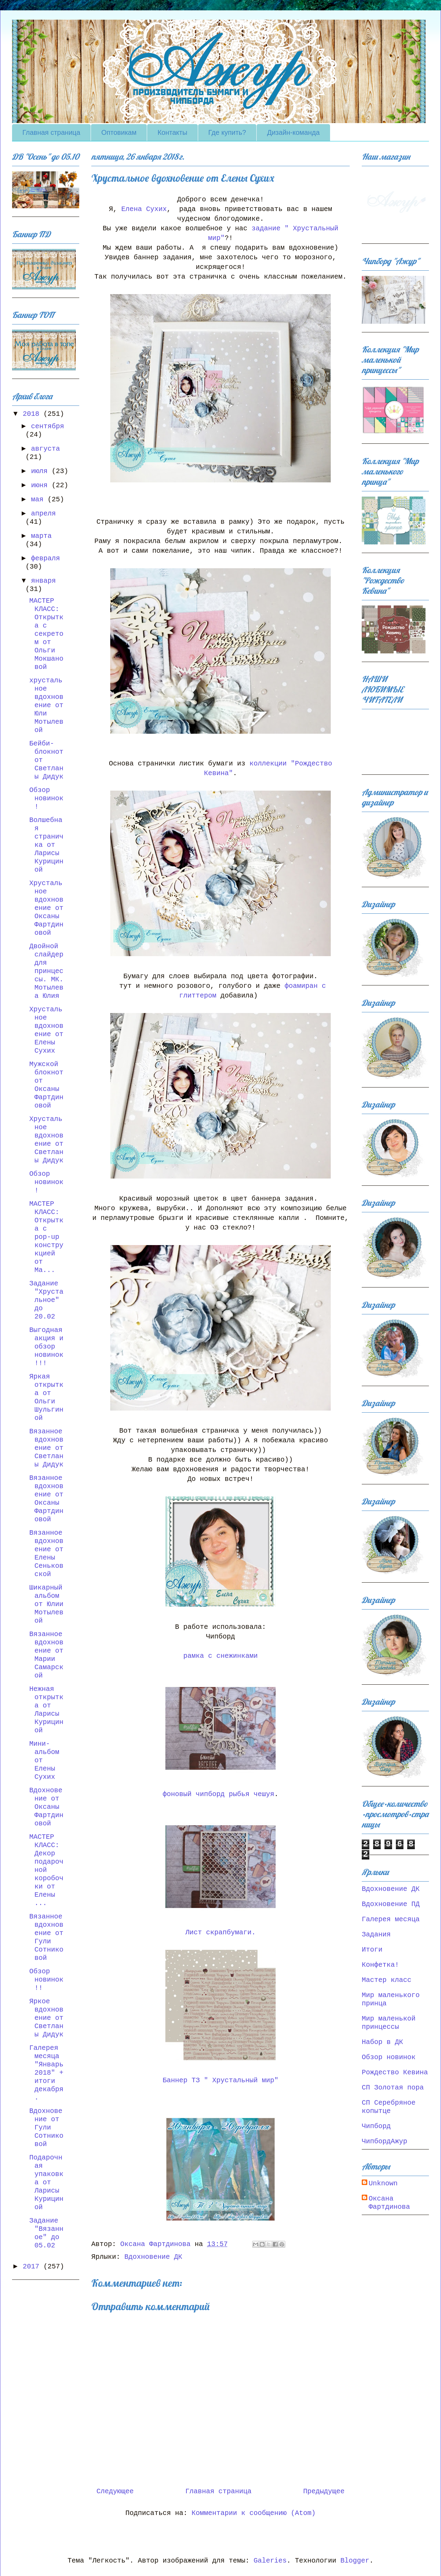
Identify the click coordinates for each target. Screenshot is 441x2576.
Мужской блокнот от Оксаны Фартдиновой (46, 1085)
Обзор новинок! (46, 798)
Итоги (372, 1950)
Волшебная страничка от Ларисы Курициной (46, 845)
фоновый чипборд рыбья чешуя (218, 1794)
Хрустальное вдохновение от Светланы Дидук (46, 1139)
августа (45, 449)
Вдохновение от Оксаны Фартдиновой (46, 1806)
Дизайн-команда (293, 132)
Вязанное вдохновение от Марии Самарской (46, 1655)
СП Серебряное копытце (389, 2107)
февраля (45, 558)
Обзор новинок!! (46, 1979)
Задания (376, 1934)
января (43, 581)
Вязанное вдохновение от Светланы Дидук (46, 1448)
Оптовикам (118, 132)
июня (41, 485)
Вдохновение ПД (391, 1904)
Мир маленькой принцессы (389, 2023)
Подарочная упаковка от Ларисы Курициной (46, 2182)
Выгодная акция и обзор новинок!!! (46, 1346)
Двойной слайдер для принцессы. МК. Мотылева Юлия (46, 971)
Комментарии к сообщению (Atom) (254, 2513)
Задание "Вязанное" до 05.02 (46, 2233)
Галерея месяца (391, 1919)
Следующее (115, 2491)
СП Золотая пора (393, 2088)
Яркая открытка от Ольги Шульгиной (46, 1397)
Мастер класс (386, 1980)
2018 (33, 414)
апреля (43, 514)
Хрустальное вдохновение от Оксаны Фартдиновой (46, 908)
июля (41, 471)
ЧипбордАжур (384, 2141)
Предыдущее (324, 2491)
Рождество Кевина (395, 2072)
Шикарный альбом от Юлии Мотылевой (46, 1604)
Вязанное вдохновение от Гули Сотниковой (46, 1937)
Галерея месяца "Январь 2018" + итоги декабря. (46, 2073)
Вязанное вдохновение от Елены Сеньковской (46, 1553)
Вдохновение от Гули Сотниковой (46, 2127)
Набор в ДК (382, 2042)
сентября (47, 426)
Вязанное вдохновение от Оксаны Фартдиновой (46, 1498)
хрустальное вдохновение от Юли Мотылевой (46, 705)
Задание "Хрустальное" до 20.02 (46, 1300)
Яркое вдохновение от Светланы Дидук (46, 2017)
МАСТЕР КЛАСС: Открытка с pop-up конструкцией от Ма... (46, 1237)
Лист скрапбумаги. (220, 1932)
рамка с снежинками (220, 1656)
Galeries (270, 2561)
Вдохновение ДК (153, 2257)
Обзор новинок (389, 2057)
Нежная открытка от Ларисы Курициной (46, 1709)
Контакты (172, 132)
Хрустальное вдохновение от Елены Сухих (46, 1030)
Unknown (383, 2183)
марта (41, 536)
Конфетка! (380, 1965)
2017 (33, 2267)
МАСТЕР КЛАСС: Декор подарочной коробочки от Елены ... (46, 1870)
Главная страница (51, 132)
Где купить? (227, 132)
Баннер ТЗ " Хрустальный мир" (220, 2080)
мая (39, 499)
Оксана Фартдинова (389, 2203)
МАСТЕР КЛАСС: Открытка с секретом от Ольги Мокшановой (46, 634)
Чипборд (376, 2126)
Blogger (354, 2561)
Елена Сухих (144, 209)
